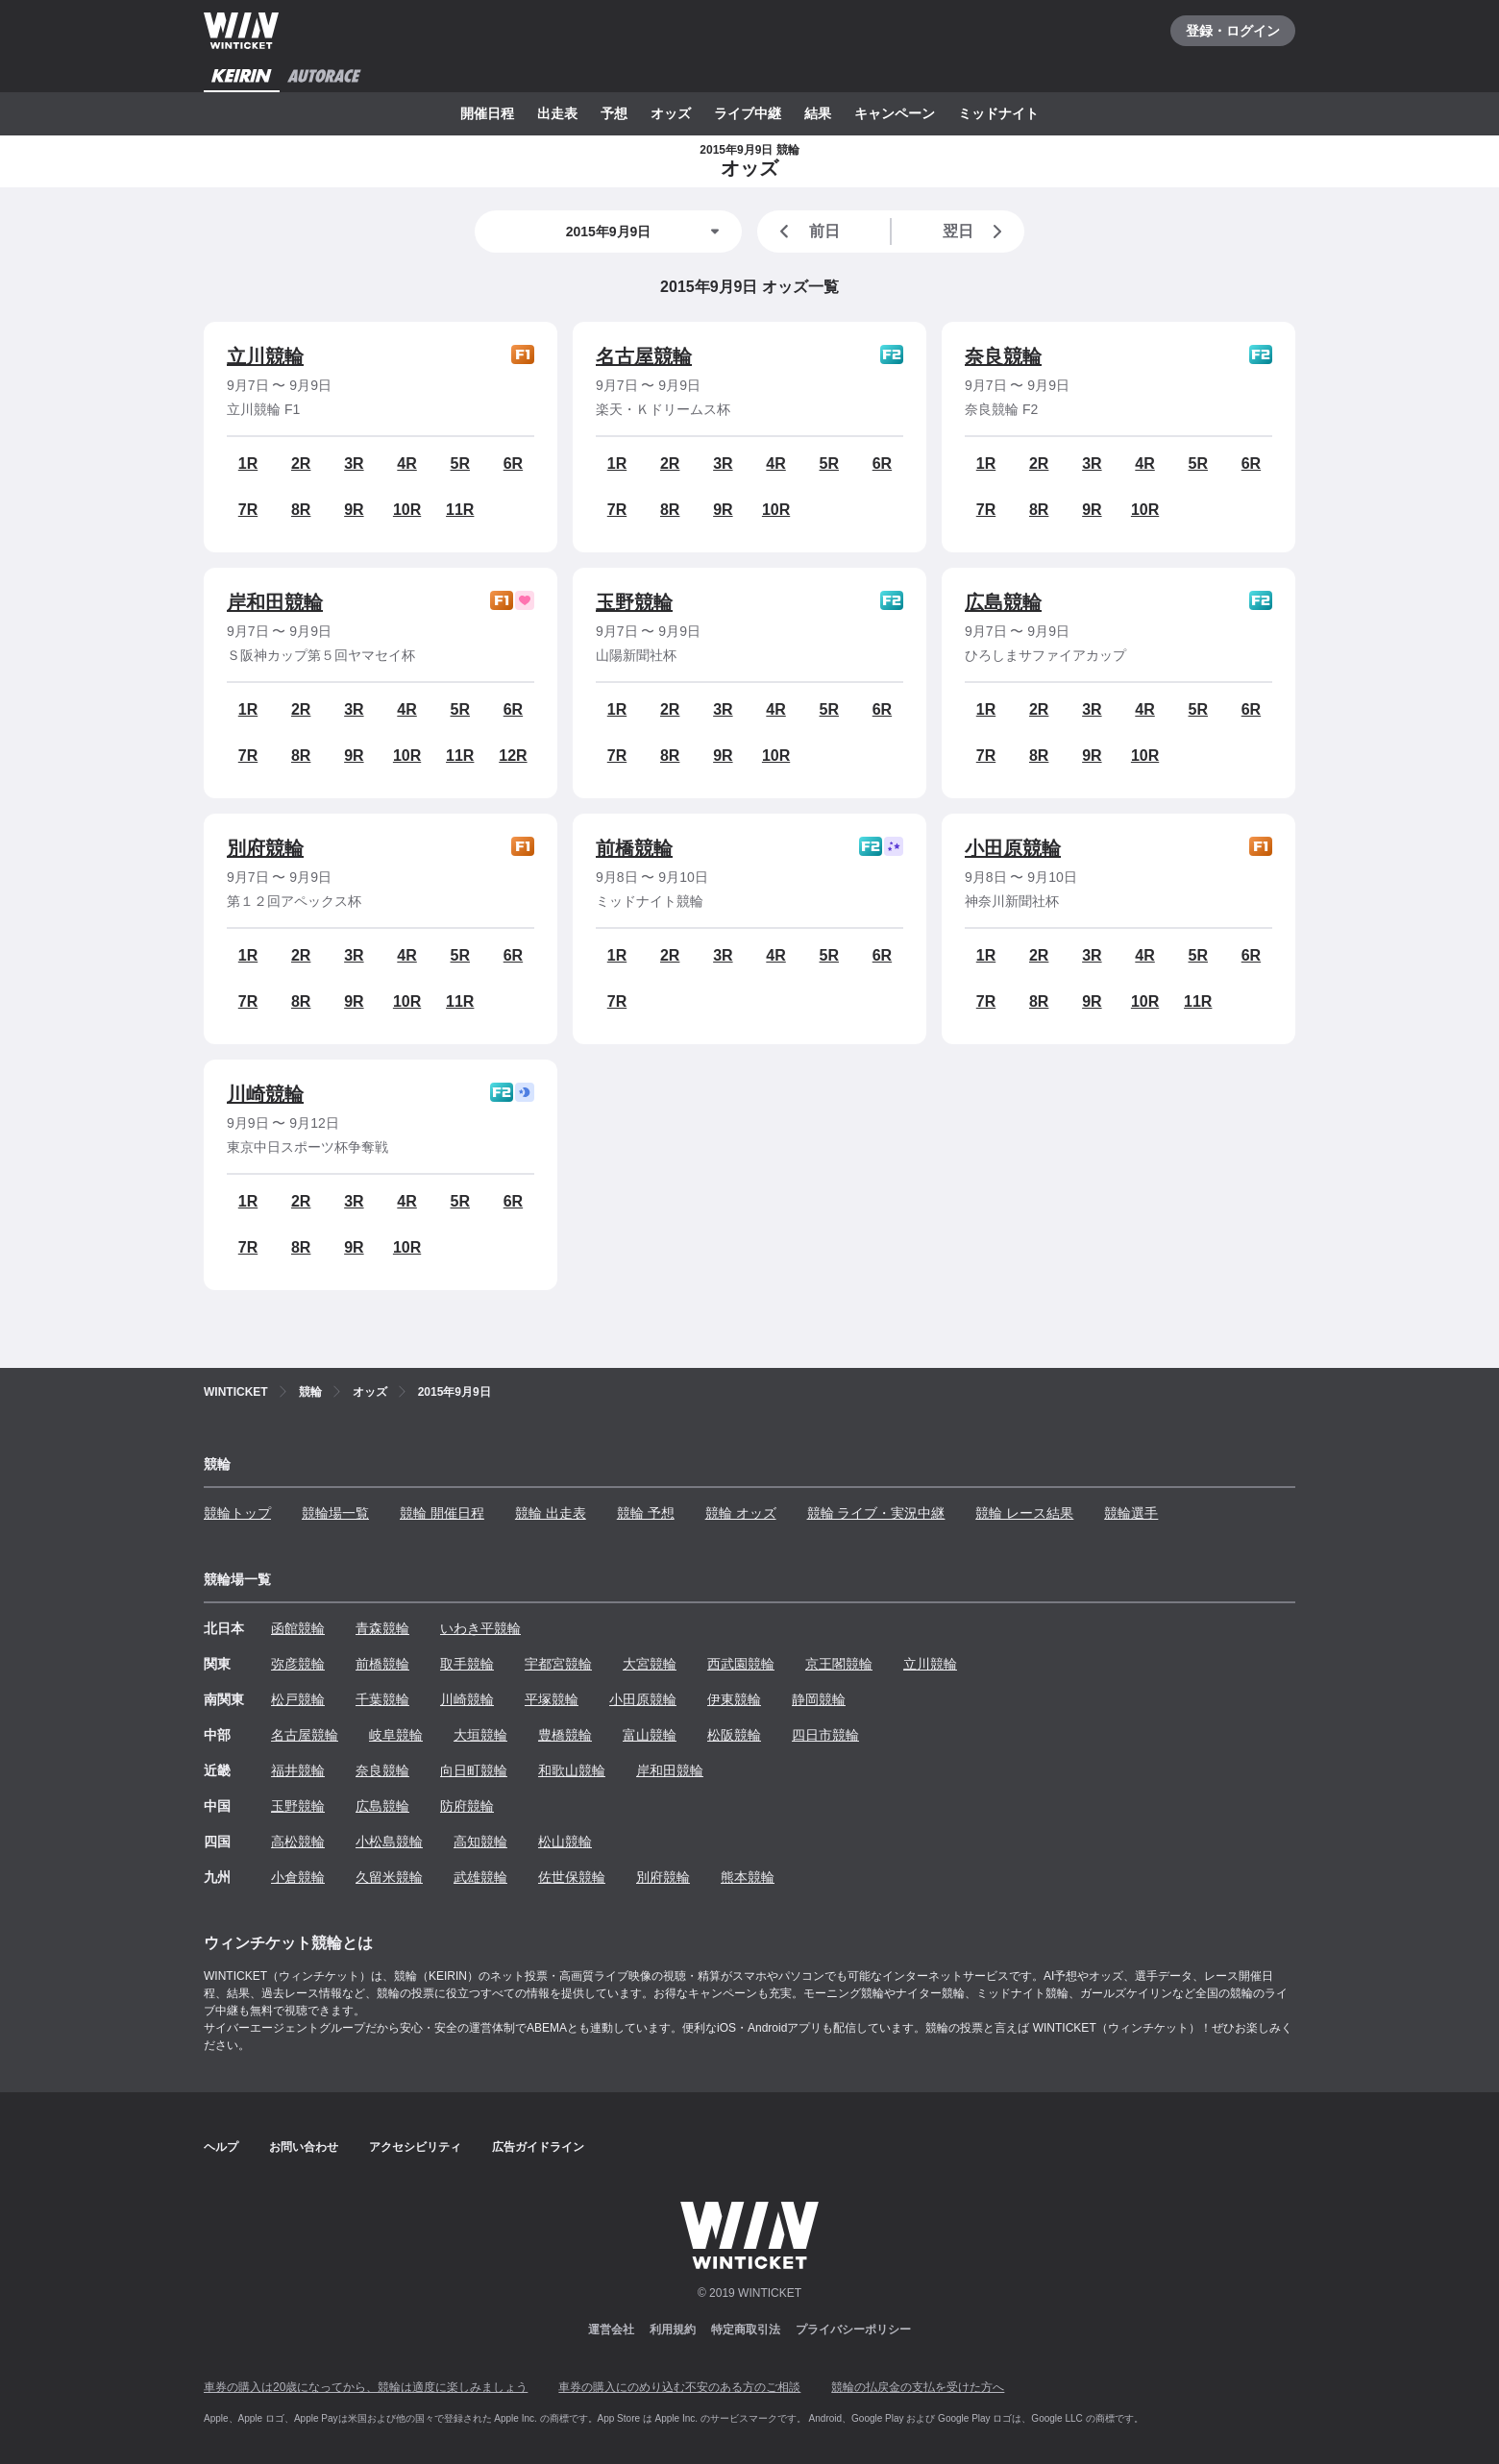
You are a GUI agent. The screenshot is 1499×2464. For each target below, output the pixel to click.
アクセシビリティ (415, 2147)
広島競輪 (1003, 602)
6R (513, 463)
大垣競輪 (480, 1735)
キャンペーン (894, 113)
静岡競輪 (819, 1699)
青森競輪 (382, 1628)
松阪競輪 (734, 1735)
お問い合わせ (303, 2147)
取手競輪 (467, 1663)
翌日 (976, 231)
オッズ (671, 113)
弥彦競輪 (298, 1663)
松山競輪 (565, 1841)
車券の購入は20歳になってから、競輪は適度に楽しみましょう (366, 2387)
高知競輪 (480, 1841)
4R (406, 463)
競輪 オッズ (740, 1513)
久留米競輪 (389, 1877)
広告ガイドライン (538, 2147)
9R (353, 509)
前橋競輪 (634, 848)
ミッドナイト (998, 113)
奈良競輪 (1003, 356)
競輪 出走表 (550, 1513)
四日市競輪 (825, 1735)
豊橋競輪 (565, 1735)
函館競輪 (298, 1628)
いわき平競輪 (480, 1628)
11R (460, 509)
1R (248, 463)
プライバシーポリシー (853, 2329)
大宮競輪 (649, 1663)
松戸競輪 (298, 1699)
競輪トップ (237, 1513)
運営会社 (611, 2329)
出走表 (557, 113)
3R (353, 463)
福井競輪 (298, 1770)
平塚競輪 (551, 1699)
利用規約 (673, 2329)
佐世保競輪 (571, 1877)
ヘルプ (221, 2147)
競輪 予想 (646, 1513)
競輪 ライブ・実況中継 (876, 1513)
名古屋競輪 (644, 356)
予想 (614, 113)
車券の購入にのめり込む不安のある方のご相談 (679, 2387)
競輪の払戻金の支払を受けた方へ (917, 2387)
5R (460, 463)
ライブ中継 (747, 113)
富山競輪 (649, 1735)
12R (513, 755)
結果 (817, 113)
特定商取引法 (745, 2329)
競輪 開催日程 (442, 1513)
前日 (806, 231)
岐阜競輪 (396, 1735)
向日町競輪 (473, 1770)
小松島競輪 (389, 1841)
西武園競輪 (740, 1663)
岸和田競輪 (275, 602)
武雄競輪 (480, 1877)
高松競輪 (298, 1841)
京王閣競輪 (838, 1663)
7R (248, 509)
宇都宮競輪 (558, 1663)
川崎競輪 (265, 1094)
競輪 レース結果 (1024, 1513)
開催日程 (487, 113)
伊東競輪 (734, 1699)
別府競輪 (265, 848)
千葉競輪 (382, 1699)
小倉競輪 (298, 1877)
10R (407, 509)
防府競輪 (467, 1806)
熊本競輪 (747, 1877)
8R (300, 509)
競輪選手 (1131, 1513)
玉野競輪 (634, 602)
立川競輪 (265, 356)
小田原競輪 (1013, 848)
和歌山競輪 (571, 1770)
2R (300, 463)
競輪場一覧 (335, 1513)
